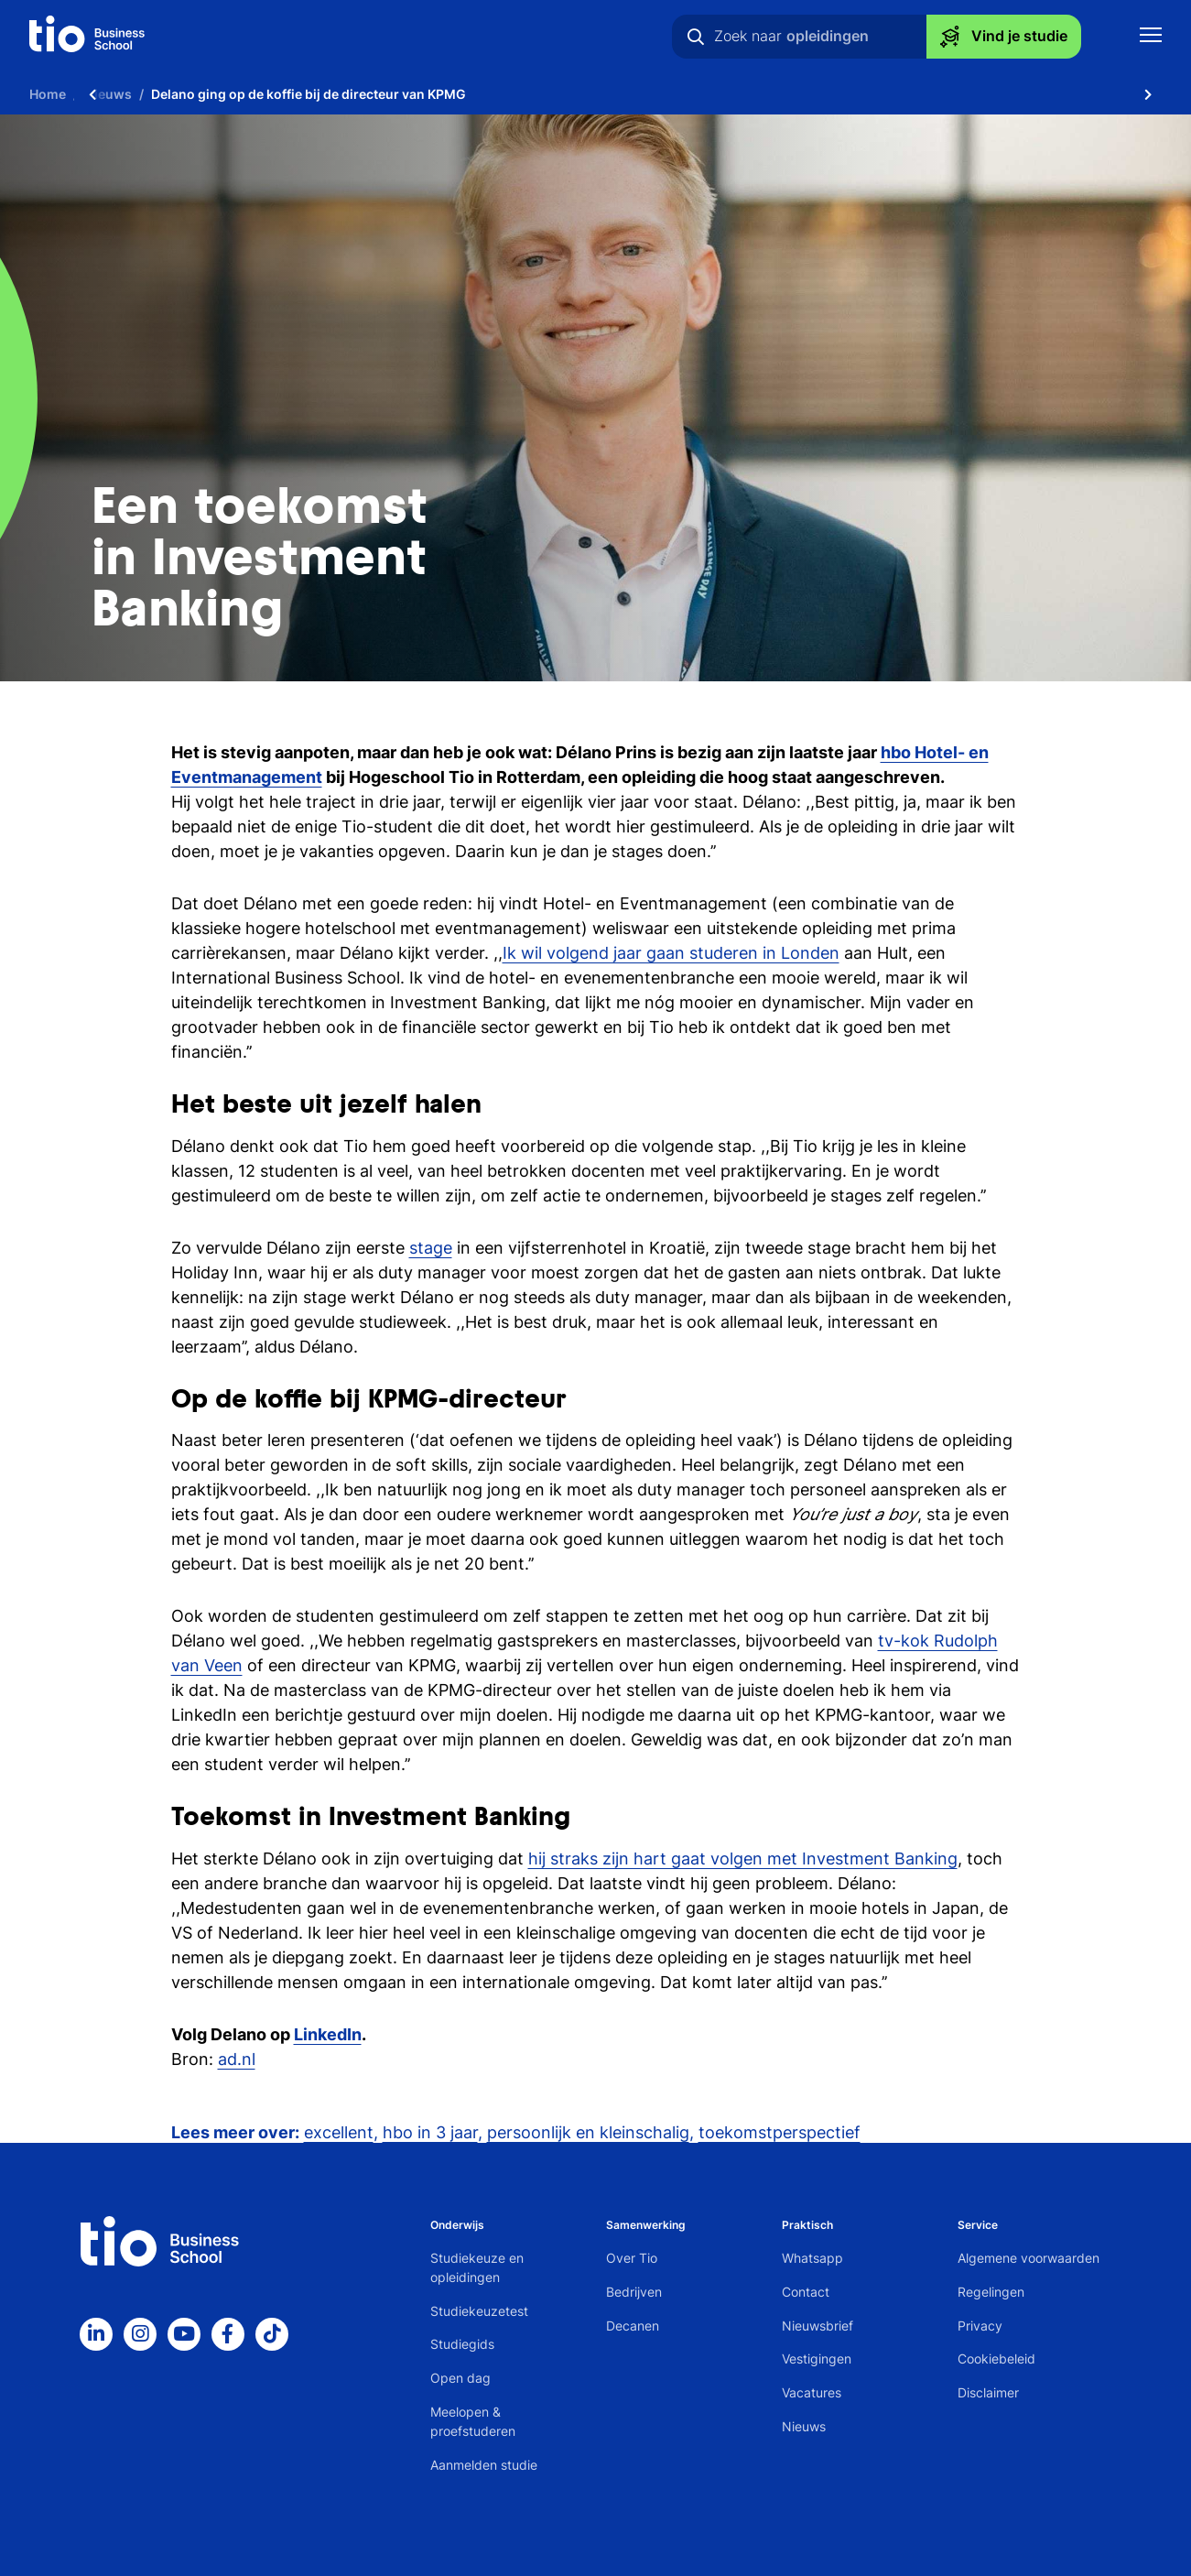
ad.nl (236, 2059)
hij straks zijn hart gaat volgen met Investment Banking (743, 1858)
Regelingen (991, 2291)
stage (430, 1247)
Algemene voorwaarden (1028, 2258)
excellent (339, 2132)
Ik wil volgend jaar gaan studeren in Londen (671, 952)
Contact (805, 2291)
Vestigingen (816, 2358)
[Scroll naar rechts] (1148, 93)
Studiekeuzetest (479, 2311)
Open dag (460, 2378)
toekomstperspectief (779, 2132)
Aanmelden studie (483, 2465)
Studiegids (462, 2344)
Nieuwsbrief (817, 2325)
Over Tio (631, 2258)
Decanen (632, 2325)
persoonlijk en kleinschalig (588, 2132)
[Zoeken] (696, 37)
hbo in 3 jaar (430, 2132)
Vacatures (811, 2392)
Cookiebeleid (996, 2358)
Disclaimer (988, 2392)
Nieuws (804, 2426)
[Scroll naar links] (92, 93)
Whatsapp (812, 2258)
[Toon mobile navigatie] (1151, 37)
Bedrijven (634, 2291)
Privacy (980, 2325)
